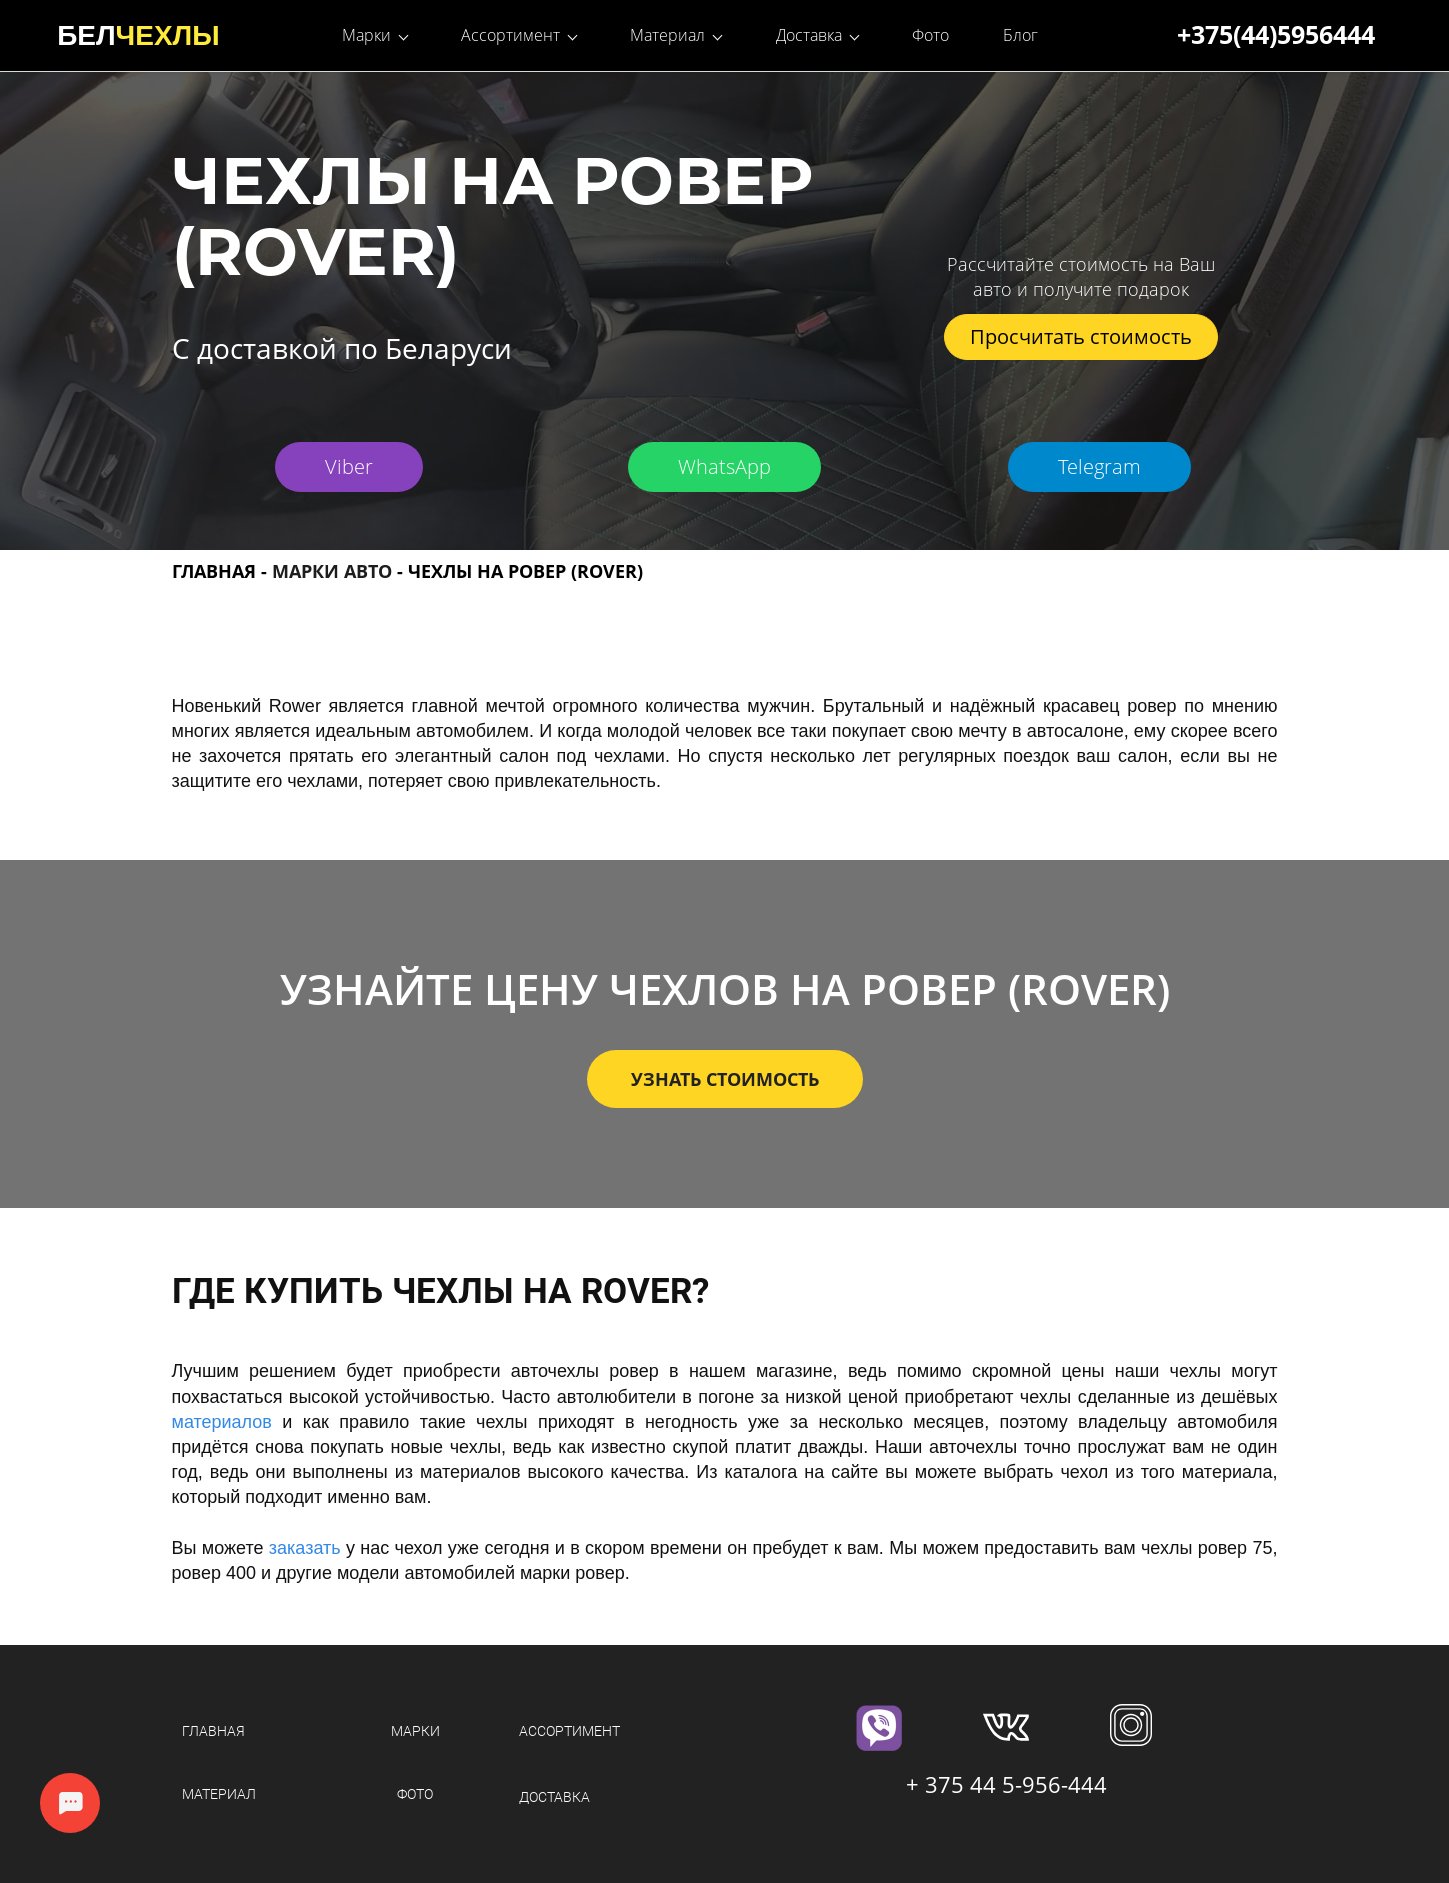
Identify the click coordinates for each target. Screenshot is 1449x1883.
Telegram (1099, 465)
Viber (349, 465)
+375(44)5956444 (1276, 34)
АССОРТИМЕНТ (569, 1730)
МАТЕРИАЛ (219, 1793)
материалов (222, 1421)
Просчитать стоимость (1081, 335)
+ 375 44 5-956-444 (1006, 1783)
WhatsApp (724, 465)
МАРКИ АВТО (332, 570)
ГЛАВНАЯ (214, 570)
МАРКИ (415, 1730)
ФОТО (415, 1793)
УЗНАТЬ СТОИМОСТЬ (725, 1079)
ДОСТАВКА (554, 1797)
